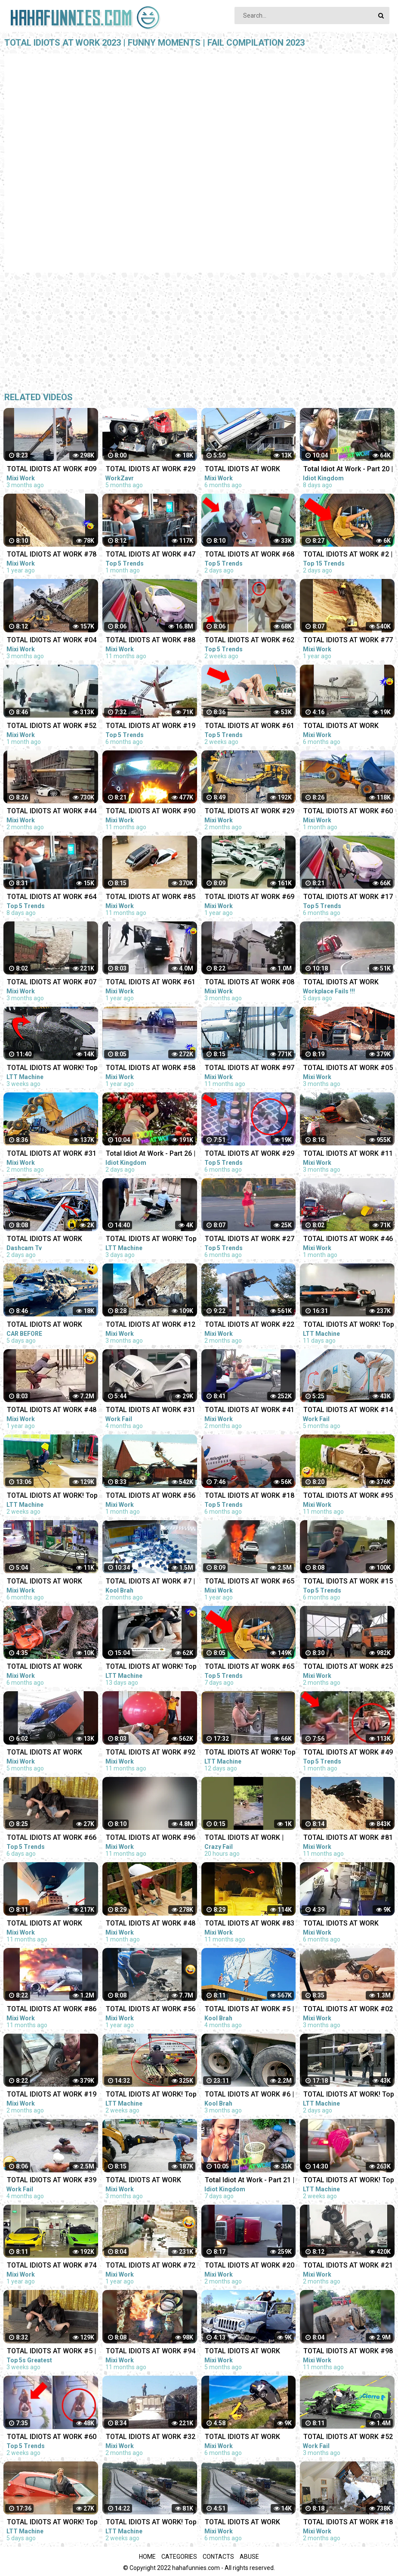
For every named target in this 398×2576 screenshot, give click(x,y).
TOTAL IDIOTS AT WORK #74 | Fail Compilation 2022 (51, 2266)
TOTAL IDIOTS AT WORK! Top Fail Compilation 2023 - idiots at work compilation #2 (52, 1068)
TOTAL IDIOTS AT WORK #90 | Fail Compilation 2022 (150, 812)
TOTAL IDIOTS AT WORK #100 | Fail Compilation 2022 (52, 1924)
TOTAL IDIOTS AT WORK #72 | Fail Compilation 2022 (150, 2266)
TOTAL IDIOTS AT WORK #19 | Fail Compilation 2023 (51, 2095)
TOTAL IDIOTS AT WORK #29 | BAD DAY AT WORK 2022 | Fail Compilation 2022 (150, 470)
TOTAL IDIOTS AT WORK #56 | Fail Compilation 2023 (150, 1496)
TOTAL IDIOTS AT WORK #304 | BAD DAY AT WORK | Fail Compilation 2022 (49, 1753)
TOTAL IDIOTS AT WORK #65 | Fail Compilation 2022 (249, 1582)
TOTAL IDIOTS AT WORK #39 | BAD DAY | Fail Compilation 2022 (51, 2181)
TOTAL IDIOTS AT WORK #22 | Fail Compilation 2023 (249, 1325)
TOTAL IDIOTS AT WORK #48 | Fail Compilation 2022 (51, 1411)
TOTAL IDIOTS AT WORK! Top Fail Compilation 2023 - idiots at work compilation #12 (250, 1753)
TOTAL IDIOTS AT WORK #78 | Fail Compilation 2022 (51, 555)
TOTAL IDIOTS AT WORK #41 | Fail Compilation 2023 (249, 1411)
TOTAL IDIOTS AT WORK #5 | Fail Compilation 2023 (51, 2352)
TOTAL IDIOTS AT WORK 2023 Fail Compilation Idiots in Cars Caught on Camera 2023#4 (51, 1325)
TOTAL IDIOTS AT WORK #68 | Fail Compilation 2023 (249, 555)
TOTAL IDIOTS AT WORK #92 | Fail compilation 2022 (150, 1753)
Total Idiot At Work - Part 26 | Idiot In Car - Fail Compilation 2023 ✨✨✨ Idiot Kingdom (151, 1154)
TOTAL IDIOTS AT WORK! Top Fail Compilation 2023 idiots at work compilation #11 (151, 1667)
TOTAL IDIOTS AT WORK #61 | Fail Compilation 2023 (249, 726)
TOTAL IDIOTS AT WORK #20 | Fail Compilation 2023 (249, 2266)
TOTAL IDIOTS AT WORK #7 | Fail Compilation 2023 (150, 1582)
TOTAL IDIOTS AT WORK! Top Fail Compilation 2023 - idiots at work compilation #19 (151, 1239)
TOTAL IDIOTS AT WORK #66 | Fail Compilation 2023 (51, 1838)
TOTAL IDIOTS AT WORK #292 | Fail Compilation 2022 (250, 2437)
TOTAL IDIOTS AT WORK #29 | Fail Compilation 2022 (249, 1154)
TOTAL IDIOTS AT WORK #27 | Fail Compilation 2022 (249, 1239)
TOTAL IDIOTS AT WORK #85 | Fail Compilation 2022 (150, 897)
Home (147, 2556)
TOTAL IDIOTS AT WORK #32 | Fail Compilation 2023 (150, 2437)
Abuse (249, 2556)
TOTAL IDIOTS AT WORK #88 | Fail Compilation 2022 (150, 641)
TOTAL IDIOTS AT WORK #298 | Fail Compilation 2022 (52, 1667)
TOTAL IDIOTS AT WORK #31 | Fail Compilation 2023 (51, 1154)
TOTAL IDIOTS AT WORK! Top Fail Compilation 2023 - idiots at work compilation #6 (52, 1496)
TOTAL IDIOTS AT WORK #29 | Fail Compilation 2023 (249, 812)
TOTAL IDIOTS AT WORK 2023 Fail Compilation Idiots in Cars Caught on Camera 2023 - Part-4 (51, 1239)
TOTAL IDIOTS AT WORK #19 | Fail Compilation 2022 (150, 726)
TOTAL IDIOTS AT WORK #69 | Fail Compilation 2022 (249, 897)
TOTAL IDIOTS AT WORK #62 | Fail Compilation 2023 (249, 641)
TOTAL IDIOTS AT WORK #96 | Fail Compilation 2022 (150, 1838)
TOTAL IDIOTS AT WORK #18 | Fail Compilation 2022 (249, 1496)
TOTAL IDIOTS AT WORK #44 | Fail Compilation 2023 (51, 812)
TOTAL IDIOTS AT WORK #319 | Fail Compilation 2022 (151, 2181)
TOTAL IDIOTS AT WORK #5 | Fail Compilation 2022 (249, 2010)
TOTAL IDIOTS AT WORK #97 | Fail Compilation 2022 (249, 1068)
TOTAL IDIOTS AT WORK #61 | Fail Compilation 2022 (150, 983)
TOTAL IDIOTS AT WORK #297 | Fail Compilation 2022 (52, 1582)
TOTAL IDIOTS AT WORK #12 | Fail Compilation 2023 (150, 1325)
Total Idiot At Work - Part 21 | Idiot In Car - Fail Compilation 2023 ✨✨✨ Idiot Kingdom (250, 2181)
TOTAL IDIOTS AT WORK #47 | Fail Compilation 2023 (150, 555)
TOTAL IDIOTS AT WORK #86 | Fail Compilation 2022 (51, 2010)
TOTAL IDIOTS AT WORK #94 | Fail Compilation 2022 (150, 2352)
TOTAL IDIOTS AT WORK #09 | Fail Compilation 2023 (51, 470)
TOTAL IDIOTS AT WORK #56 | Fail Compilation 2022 (150, 2010)
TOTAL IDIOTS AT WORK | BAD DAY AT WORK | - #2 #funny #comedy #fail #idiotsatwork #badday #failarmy (244, 1838)
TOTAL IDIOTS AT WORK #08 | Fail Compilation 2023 (249, 983)
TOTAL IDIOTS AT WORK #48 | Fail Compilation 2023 (150, 1924)
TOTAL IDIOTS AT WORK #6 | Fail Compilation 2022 (249, 2095)
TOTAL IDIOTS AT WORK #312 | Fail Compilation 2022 (250, 2352)
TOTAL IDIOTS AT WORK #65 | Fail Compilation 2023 (249, 1667)
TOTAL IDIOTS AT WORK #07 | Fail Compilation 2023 (51, 983)
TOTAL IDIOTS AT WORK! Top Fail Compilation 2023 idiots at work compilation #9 (151, 2095)
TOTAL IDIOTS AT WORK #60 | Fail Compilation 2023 (51, 2437)
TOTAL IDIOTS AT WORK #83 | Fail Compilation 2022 (249, 1924)
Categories (179, 2556)
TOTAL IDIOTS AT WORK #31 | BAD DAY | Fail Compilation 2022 (150, 1411)
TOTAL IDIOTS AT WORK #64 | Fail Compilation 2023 (51, 897)
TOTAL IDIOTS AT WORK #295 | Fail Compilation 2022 (250, 2523)
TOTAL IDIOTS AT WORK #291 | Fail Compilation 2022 (250, 470)
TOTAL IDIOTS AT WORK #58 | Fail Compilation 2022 (150, 1068)
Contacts (218, 2556)
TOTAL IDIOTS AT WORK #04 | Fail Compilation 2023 (51, 641)
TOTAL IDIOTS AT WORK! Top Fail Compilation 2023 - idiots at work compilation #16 (52, 2523)
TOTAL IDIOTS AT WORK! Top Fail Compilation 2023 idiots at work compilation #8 (151, 2523)
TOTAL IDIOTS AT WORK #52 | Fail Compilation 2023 (51, 726)
